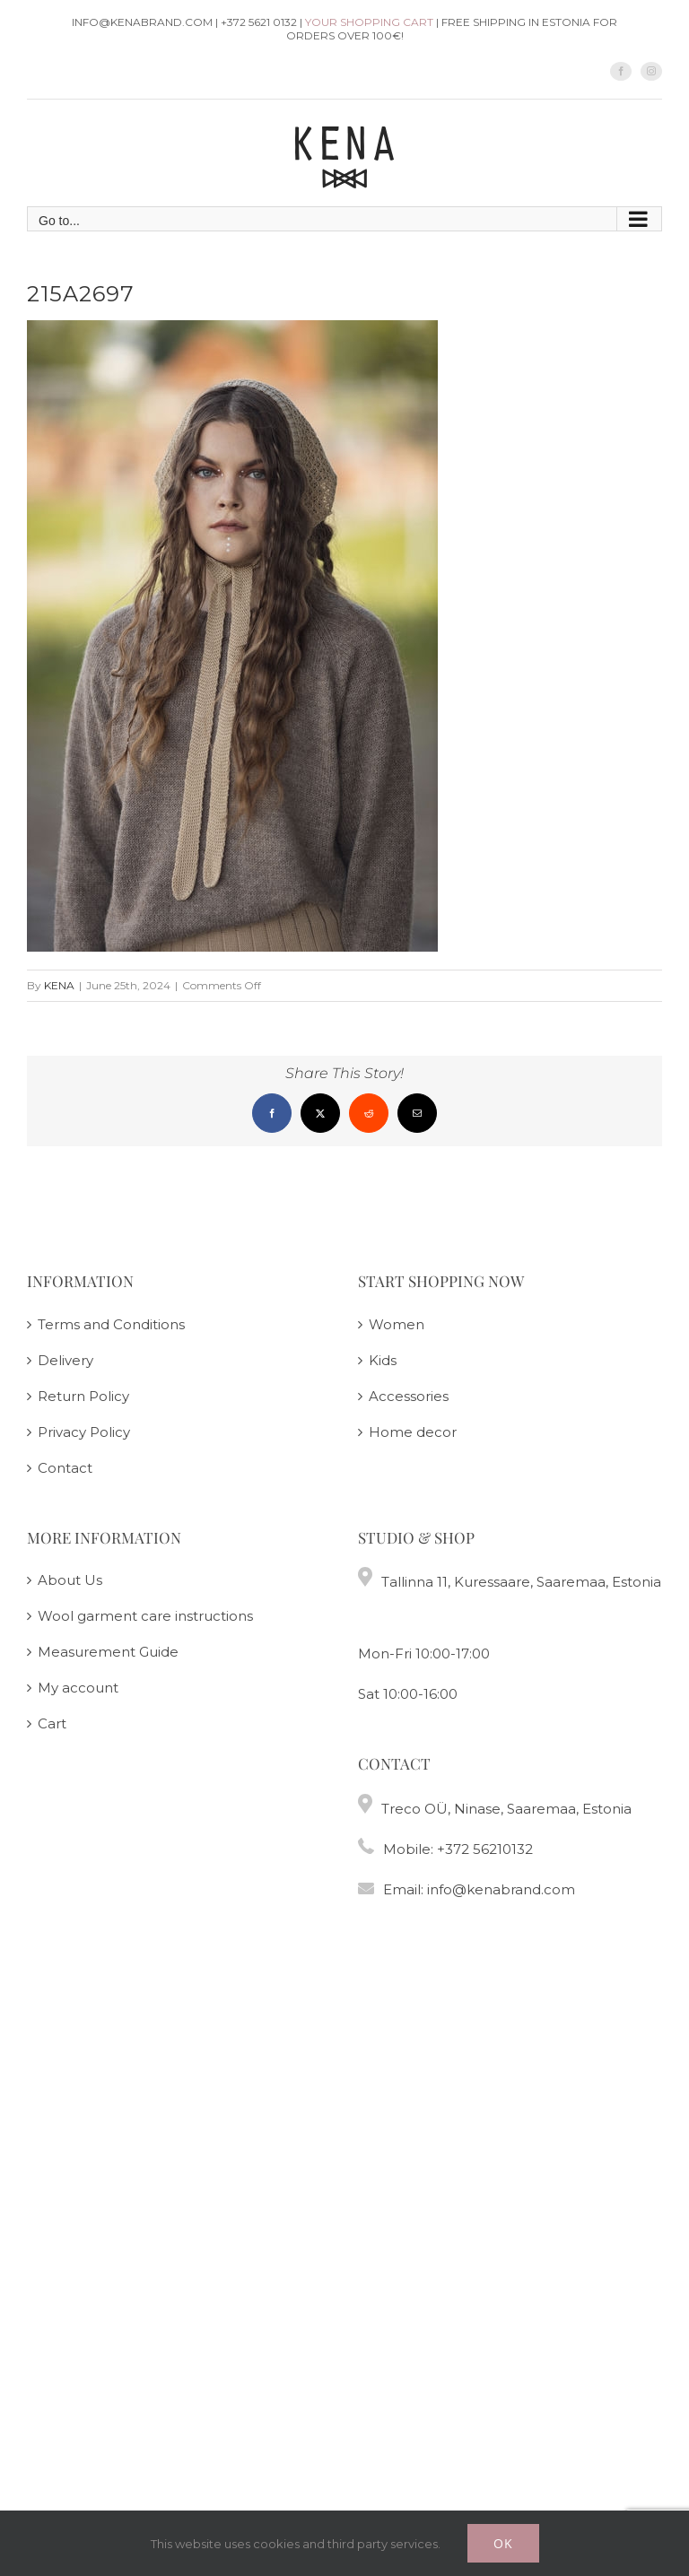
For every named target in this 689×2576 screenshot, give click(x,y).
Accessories (409, 1396)
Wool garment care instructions (145, 1615)
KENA (59, 985)
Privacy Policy (84, 1431)
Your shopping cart (369, 22)
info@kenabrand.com (501, 1889)
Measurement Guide (108, 1651)
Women (396, 1324)
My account (78, 1687)
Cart (52, 1723)
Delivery (65, 1360)
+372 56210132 (485, 1849)
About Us (70, 1579)
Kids (383, 1360)
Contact (65, 1467)
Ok (503, 2543)
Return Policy (83, 1396)
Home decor (413, 1431)
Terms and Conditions (111, 1324)
